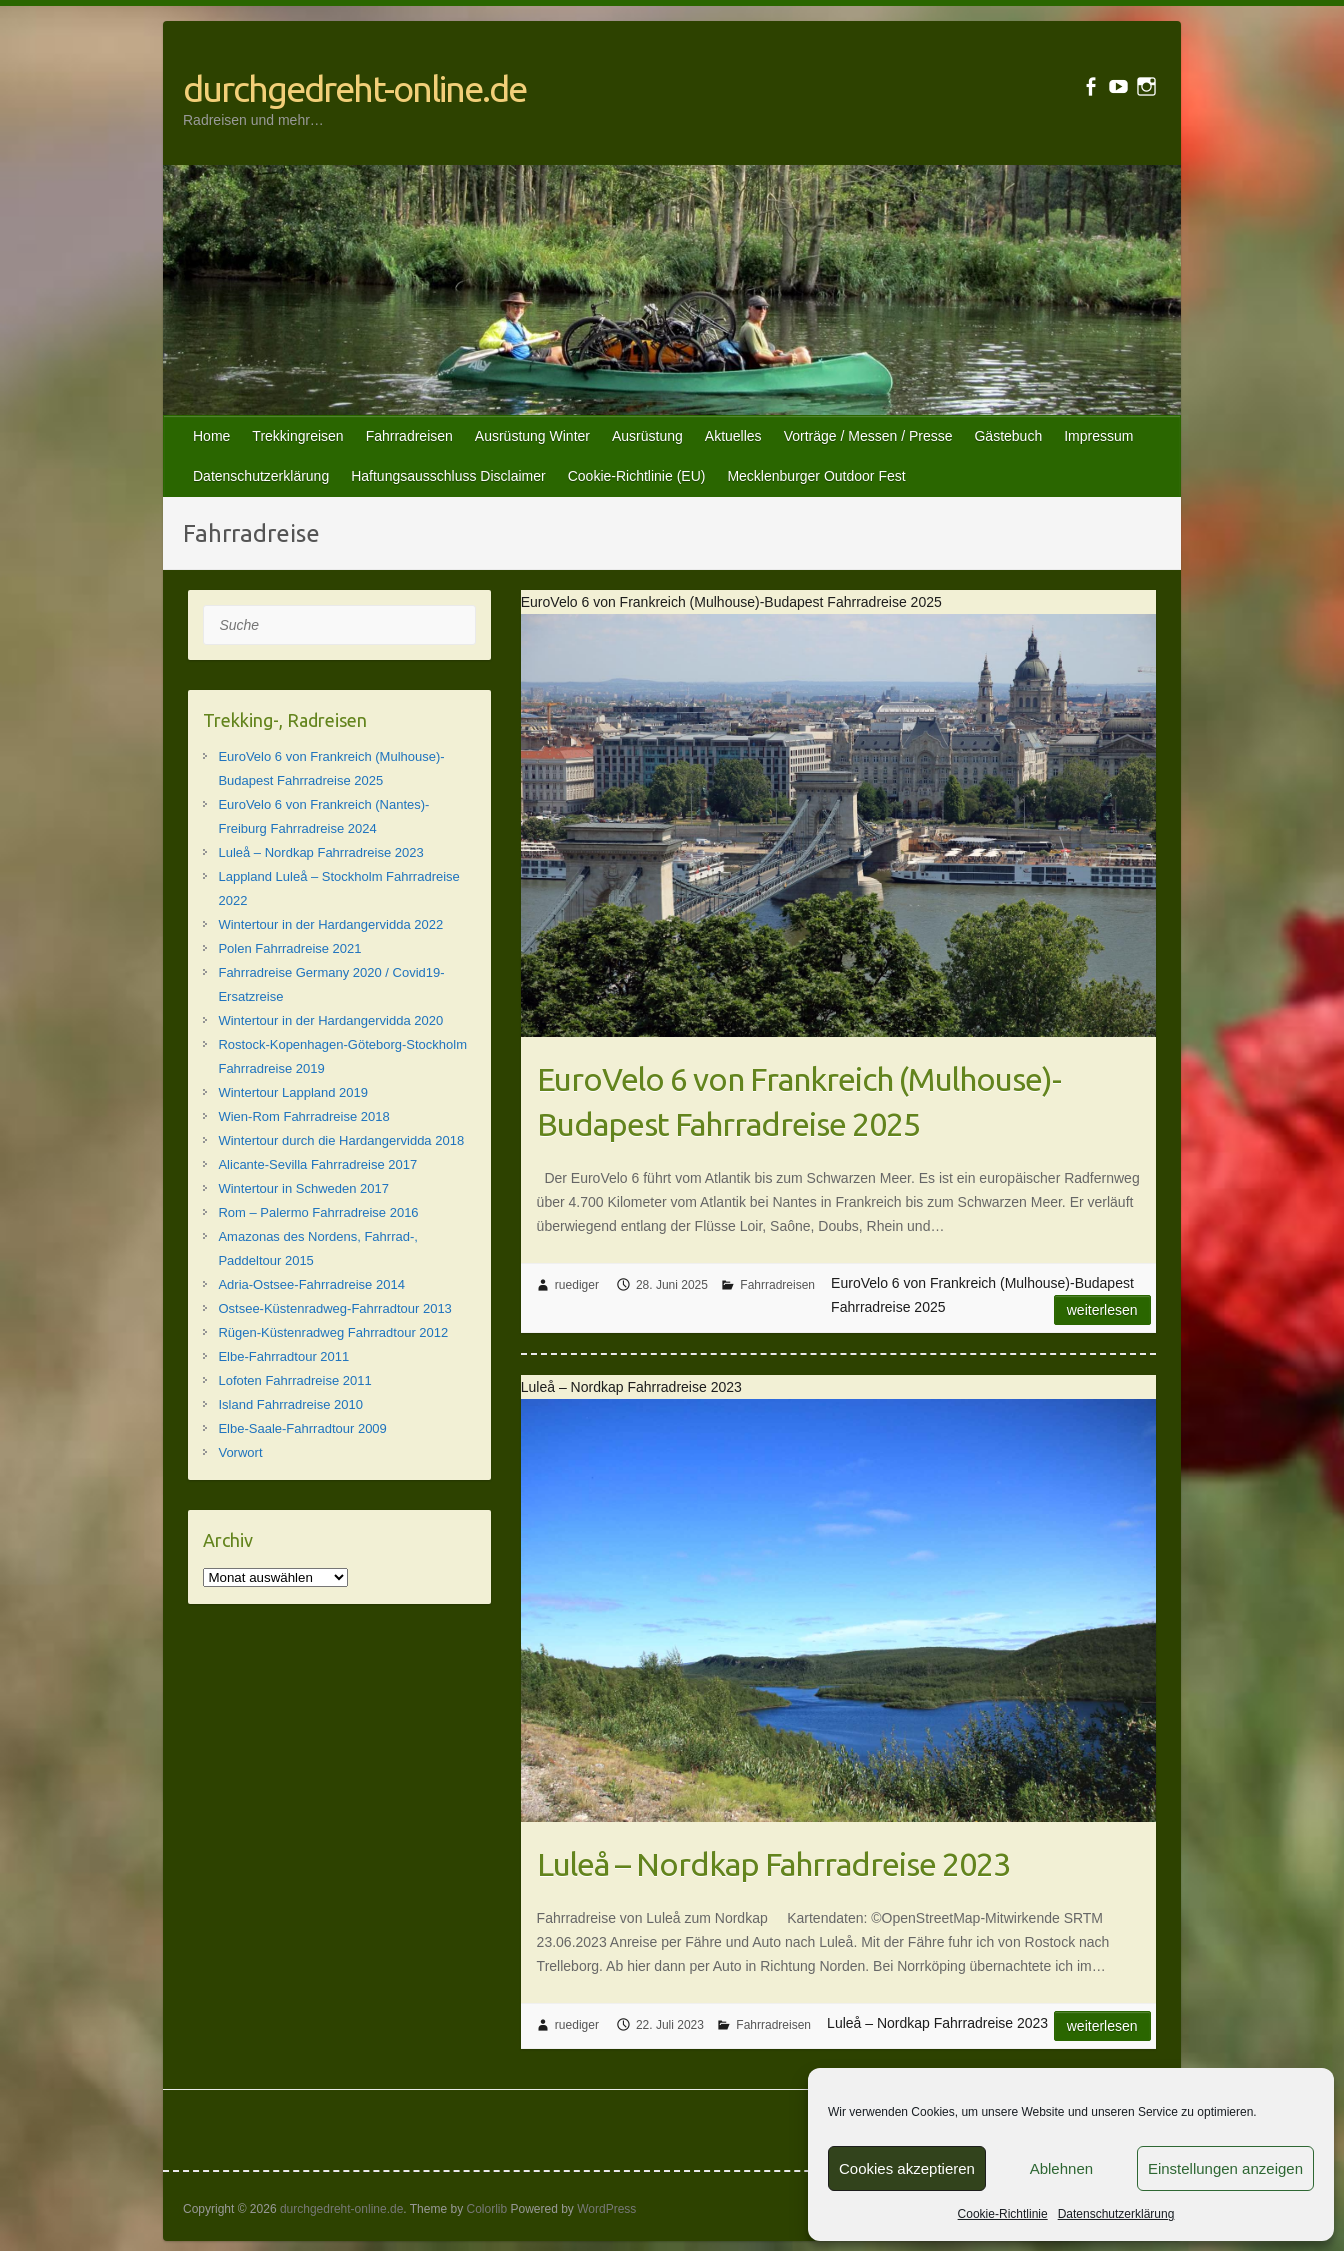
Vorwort (240, 1452)
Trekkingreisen (297, 436)
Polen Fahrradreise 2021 (289, 948)
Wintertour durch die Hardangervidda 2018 (341, 1140)
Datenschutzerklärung (1116, 2214)
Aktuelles (733, 436)
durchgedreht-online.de (354, 88)
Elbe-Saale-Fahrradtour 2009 (302, 1428)
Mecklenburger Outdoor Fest (816, 476)
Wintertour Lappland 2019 (293, 1092)
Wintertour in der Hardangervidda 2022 (330, 924)
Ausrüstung (647, 436)
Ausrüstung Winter (532, 436)
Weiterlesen (1102, 1310)
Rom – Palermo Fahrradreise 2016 (318, 1212)
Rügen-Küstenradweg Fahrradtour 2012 (333, 1332)
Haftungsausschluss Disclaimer (448, 476)
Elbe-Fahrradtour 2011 (283, 1356)
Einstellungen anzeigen (1225, 2168)
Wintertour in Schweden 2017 (303, 1188)
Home (211, 436)
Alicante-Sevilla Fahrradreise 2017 (317, 1164)
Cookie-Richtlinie (1003, 2214)
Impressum (1098, 436)
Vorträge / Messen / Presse (868, 436)
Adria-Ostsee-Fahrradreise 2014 (311, 1284)
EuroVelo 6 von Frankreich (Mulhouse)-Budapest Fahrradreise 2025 (799, 1101)
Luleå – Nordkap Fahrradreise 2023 (773, 1864)
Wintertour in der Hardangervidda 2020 (330, 1020)
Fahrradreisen (409, 436)
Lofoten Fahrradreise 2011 (294, 1380)
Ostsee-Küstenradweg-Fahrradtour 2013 (334, 1308)
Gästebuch (1008, 436)
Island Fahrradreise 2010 (290, 1404)
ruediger (577, 1285)
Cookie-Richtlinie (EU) (637, 476)
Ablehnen (1061, 2168)
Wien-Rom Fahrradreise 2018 (303, 1116)
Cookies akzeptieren (907, 2168)
